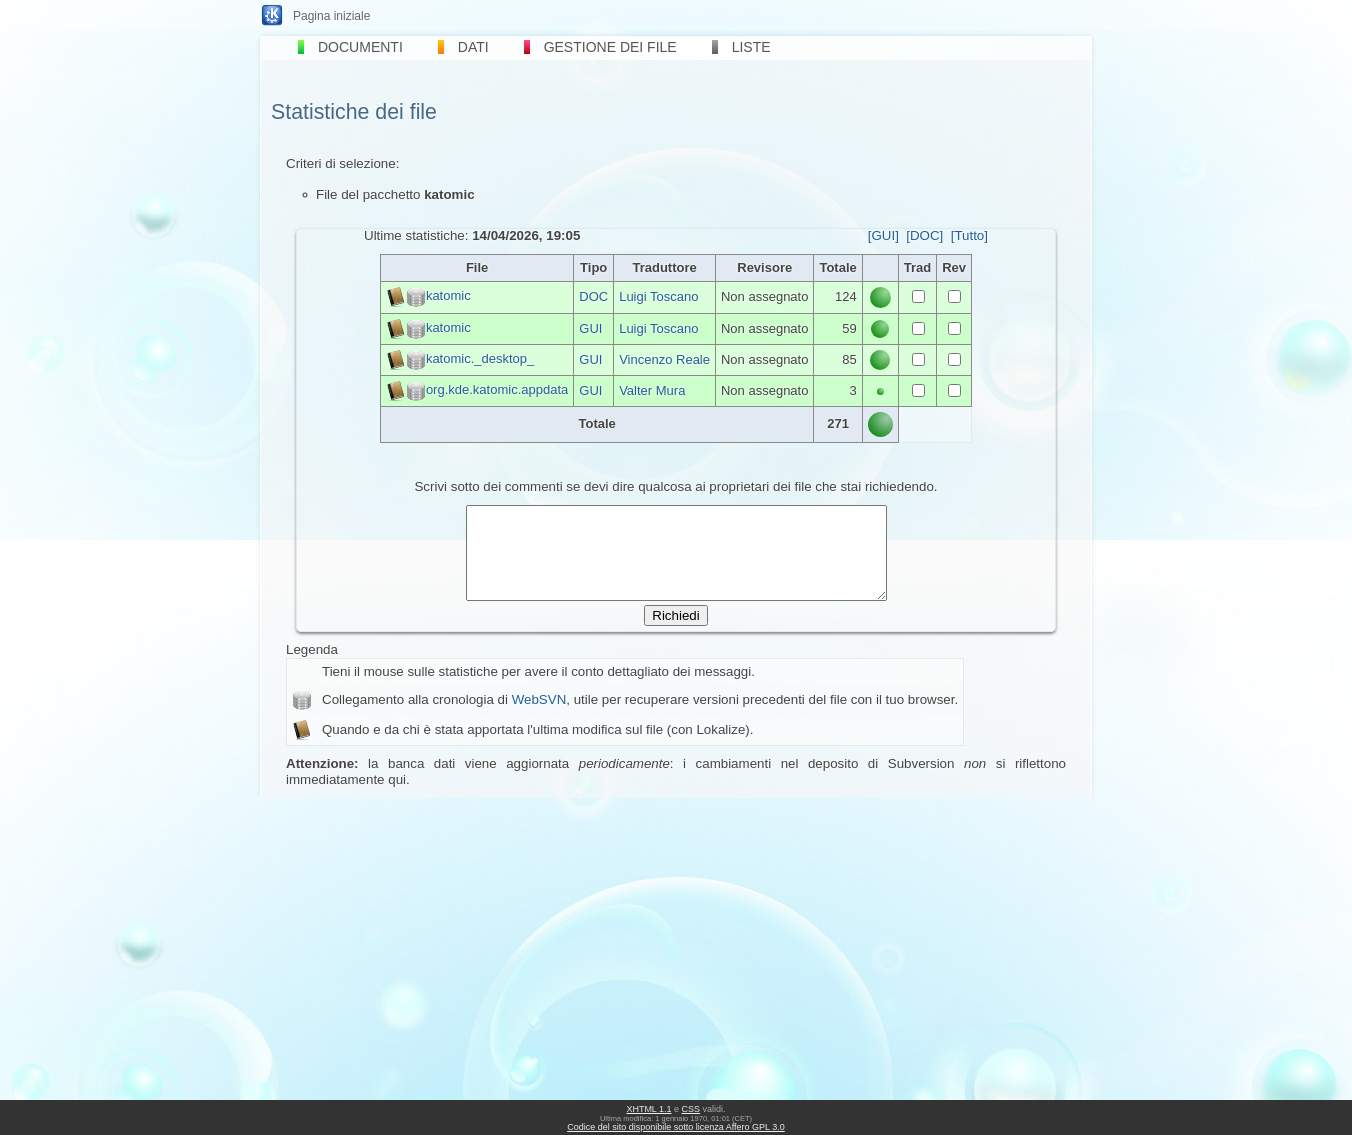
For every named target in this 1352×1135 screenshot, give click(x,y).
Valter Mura (652, 390)
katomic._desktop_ (480, 358)
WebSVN (539, 717)
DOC (593, 296)
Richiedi (675, 633)
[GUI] (883, 235)
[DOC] (924, 235)
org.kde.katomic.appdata (497, 389)
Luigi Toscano (658, 296)
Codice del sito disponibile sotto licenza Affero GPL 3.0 (676, 1127)
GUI (590, 328)
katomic (448, 296)
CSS (691, 1109)
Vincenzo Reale (664, 359)
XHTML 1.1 (648, 1109)
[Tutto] (969, 235)
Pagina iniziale (331, 16)
